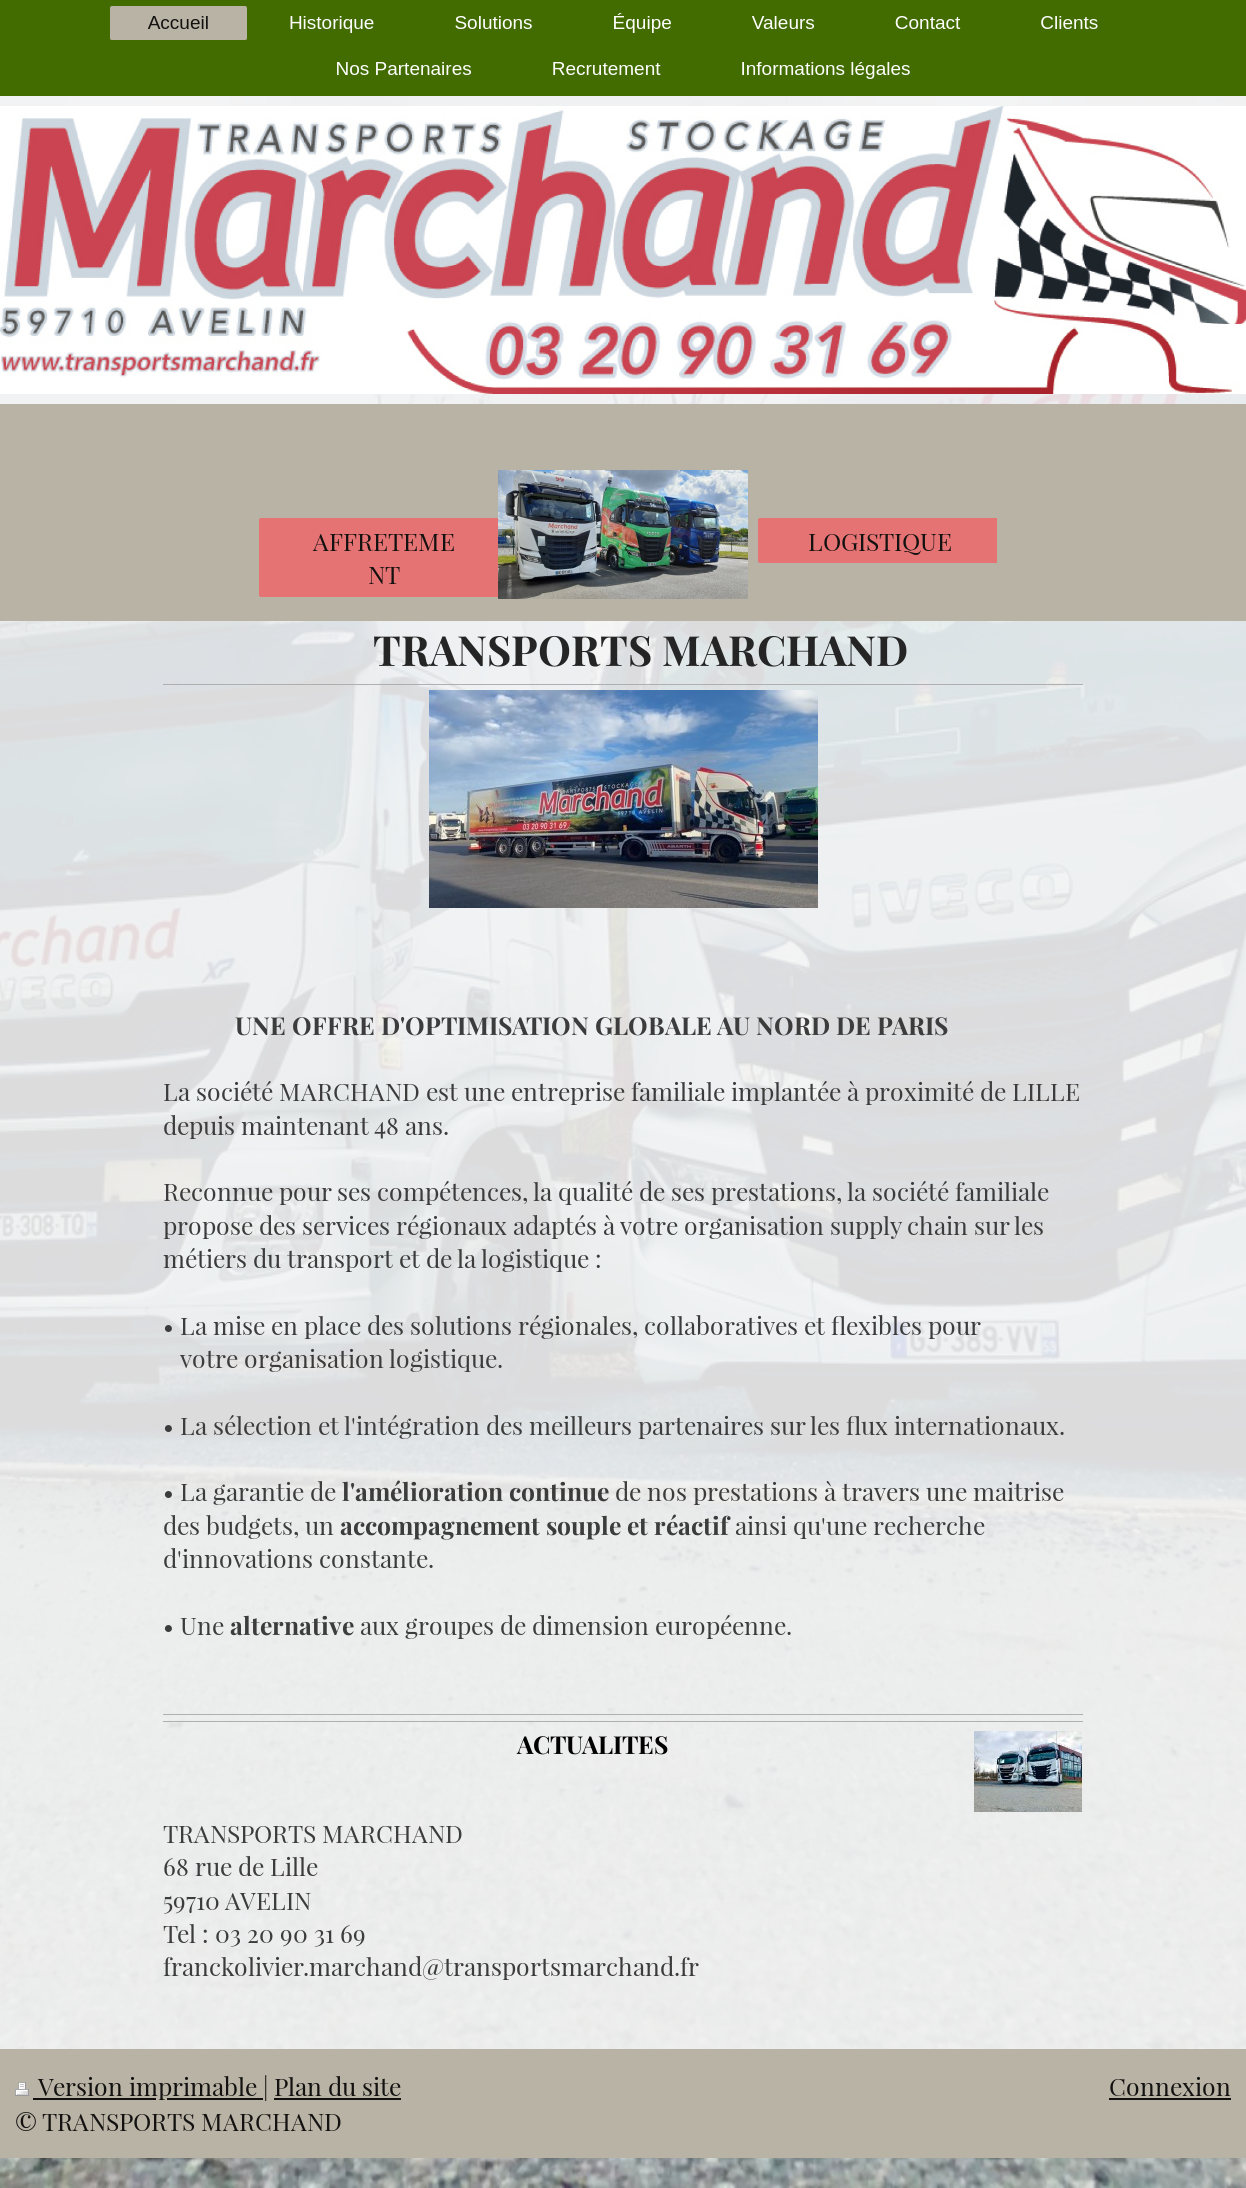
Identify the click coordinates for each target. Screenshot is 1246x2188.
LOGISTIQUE (880, 540)
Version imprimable (139, 2085)
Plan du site (337, 2085)
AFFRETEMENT (384, 557)
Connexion (1170, 2085)
